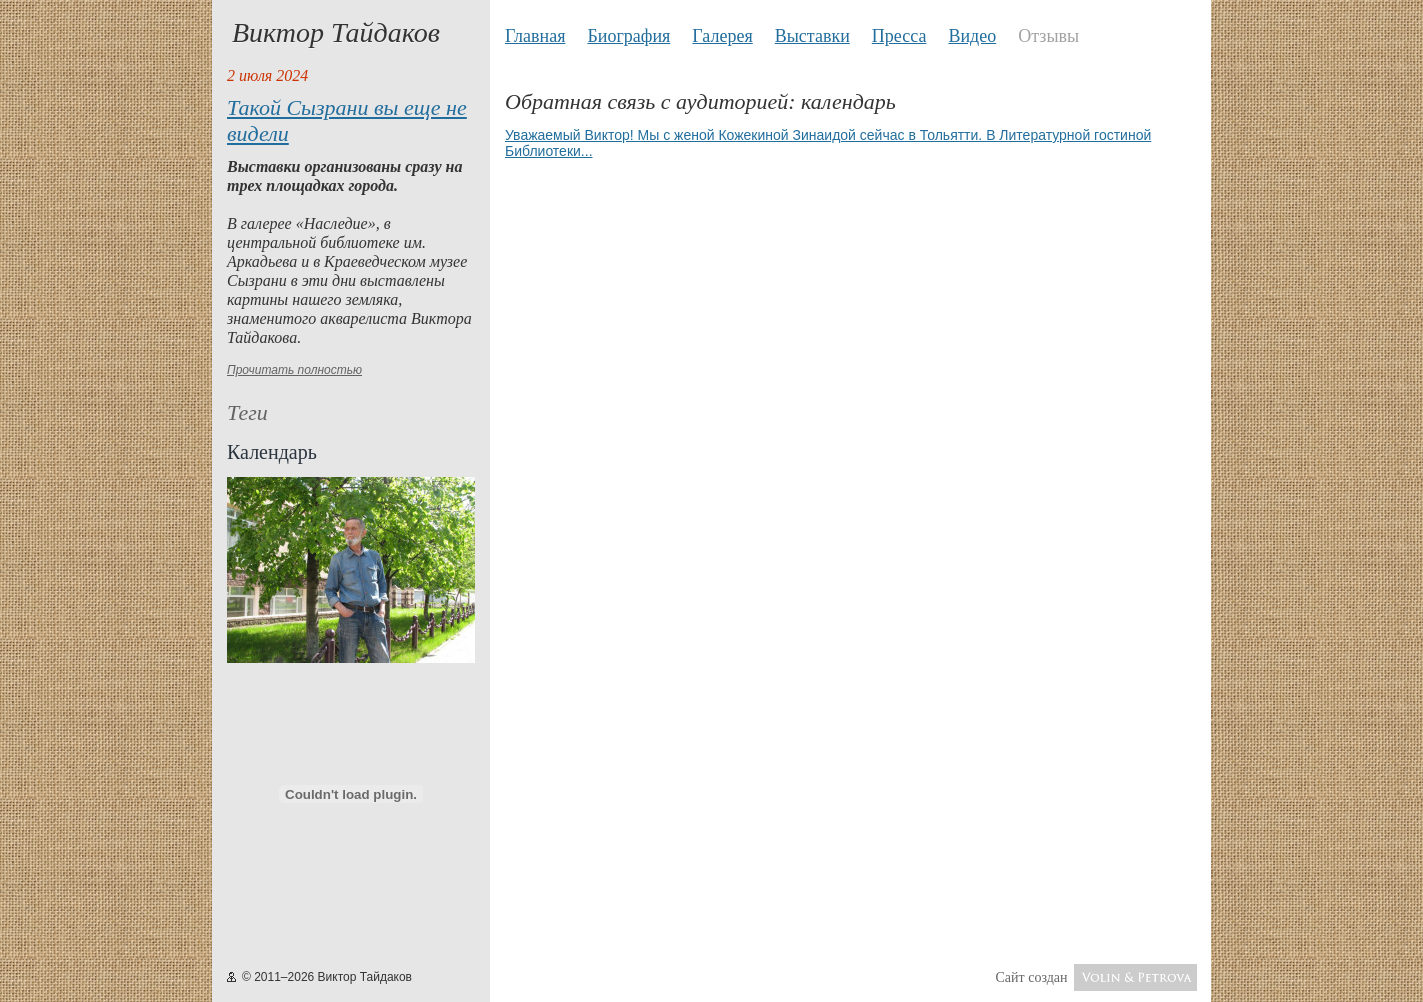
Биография (628, 36)
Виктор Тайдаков (336, 32)
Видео (972, 36)
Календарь (272, 452)
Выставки (812, 36)
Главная (535, 36)
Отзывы (1048, 36)
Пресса (899, 36)
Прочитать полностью (294, 370)
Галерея (722, 36)
